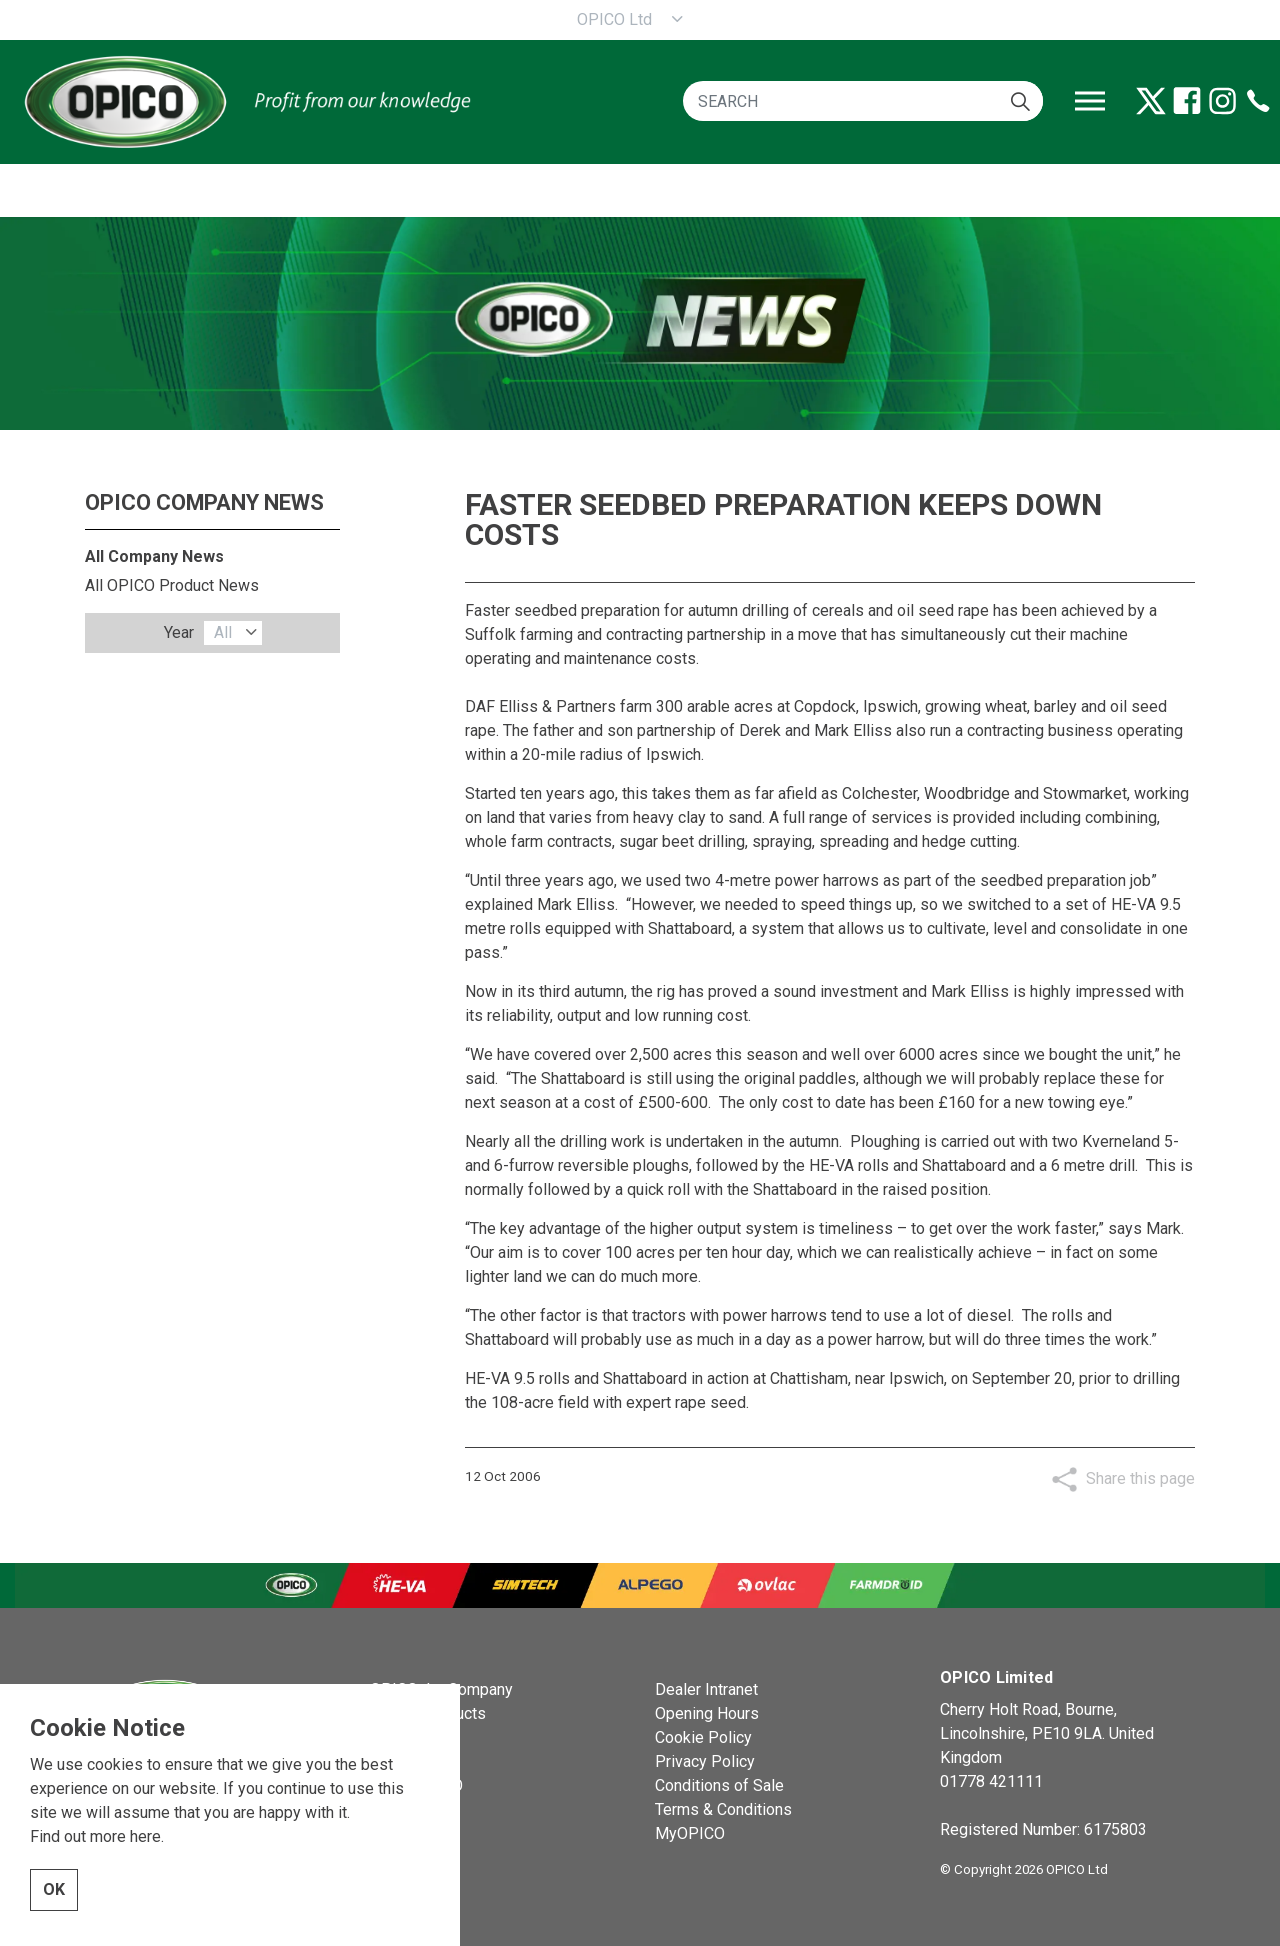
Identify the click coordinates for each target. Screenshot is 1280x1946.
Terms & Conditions (723, 1809)
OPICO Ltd (614, 19)
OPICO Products (428, 1713)
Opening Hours (707, 1713)
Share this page (1140, 1478)
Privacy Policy (705, 1761)
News (390, 1737)
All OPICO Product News (172, 585)
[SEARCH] (863, 101)
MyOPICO (690, 1833)
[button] (1020, 101)
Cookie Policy (703, 1737)
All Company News (154, 556)
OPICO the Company (441, 1689)
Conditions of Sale (719, 1785)
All (223, 632)
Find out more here (95, 1905)
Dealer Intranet (706, 1689)
